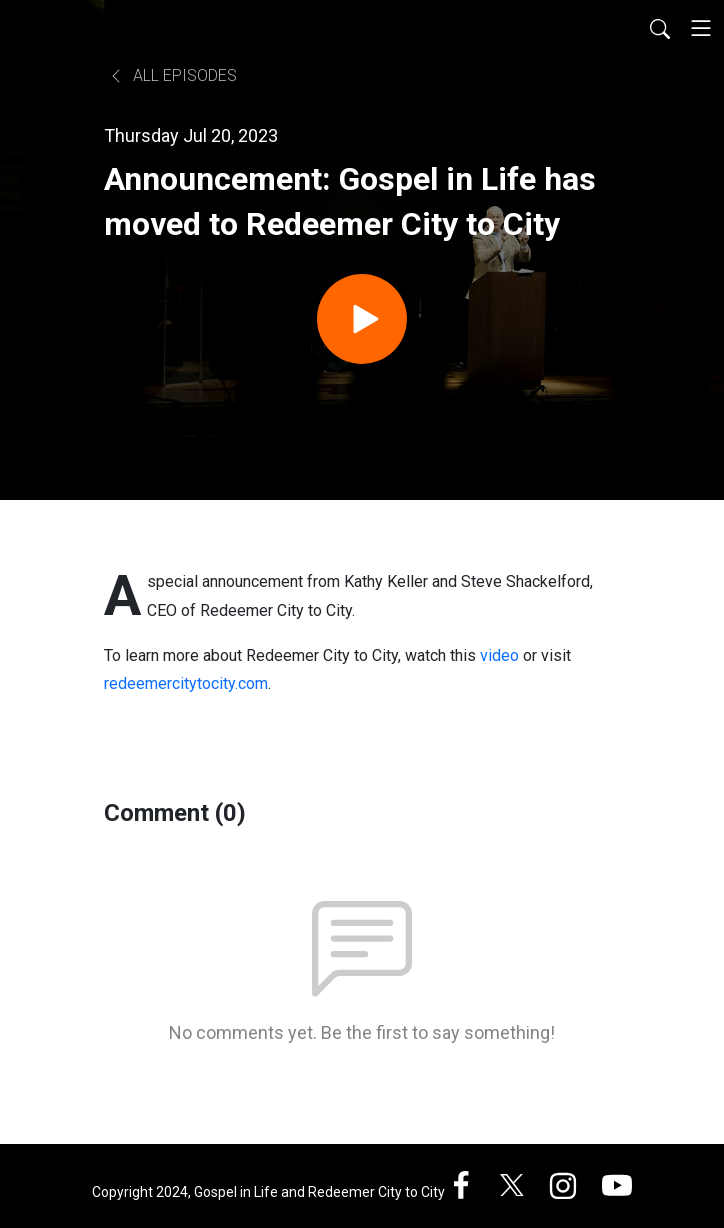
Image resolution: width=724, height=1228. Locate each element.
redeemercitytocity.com (186, 683)
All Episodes (172, 75)
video (499, 655)
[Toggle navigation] (701, 28)
